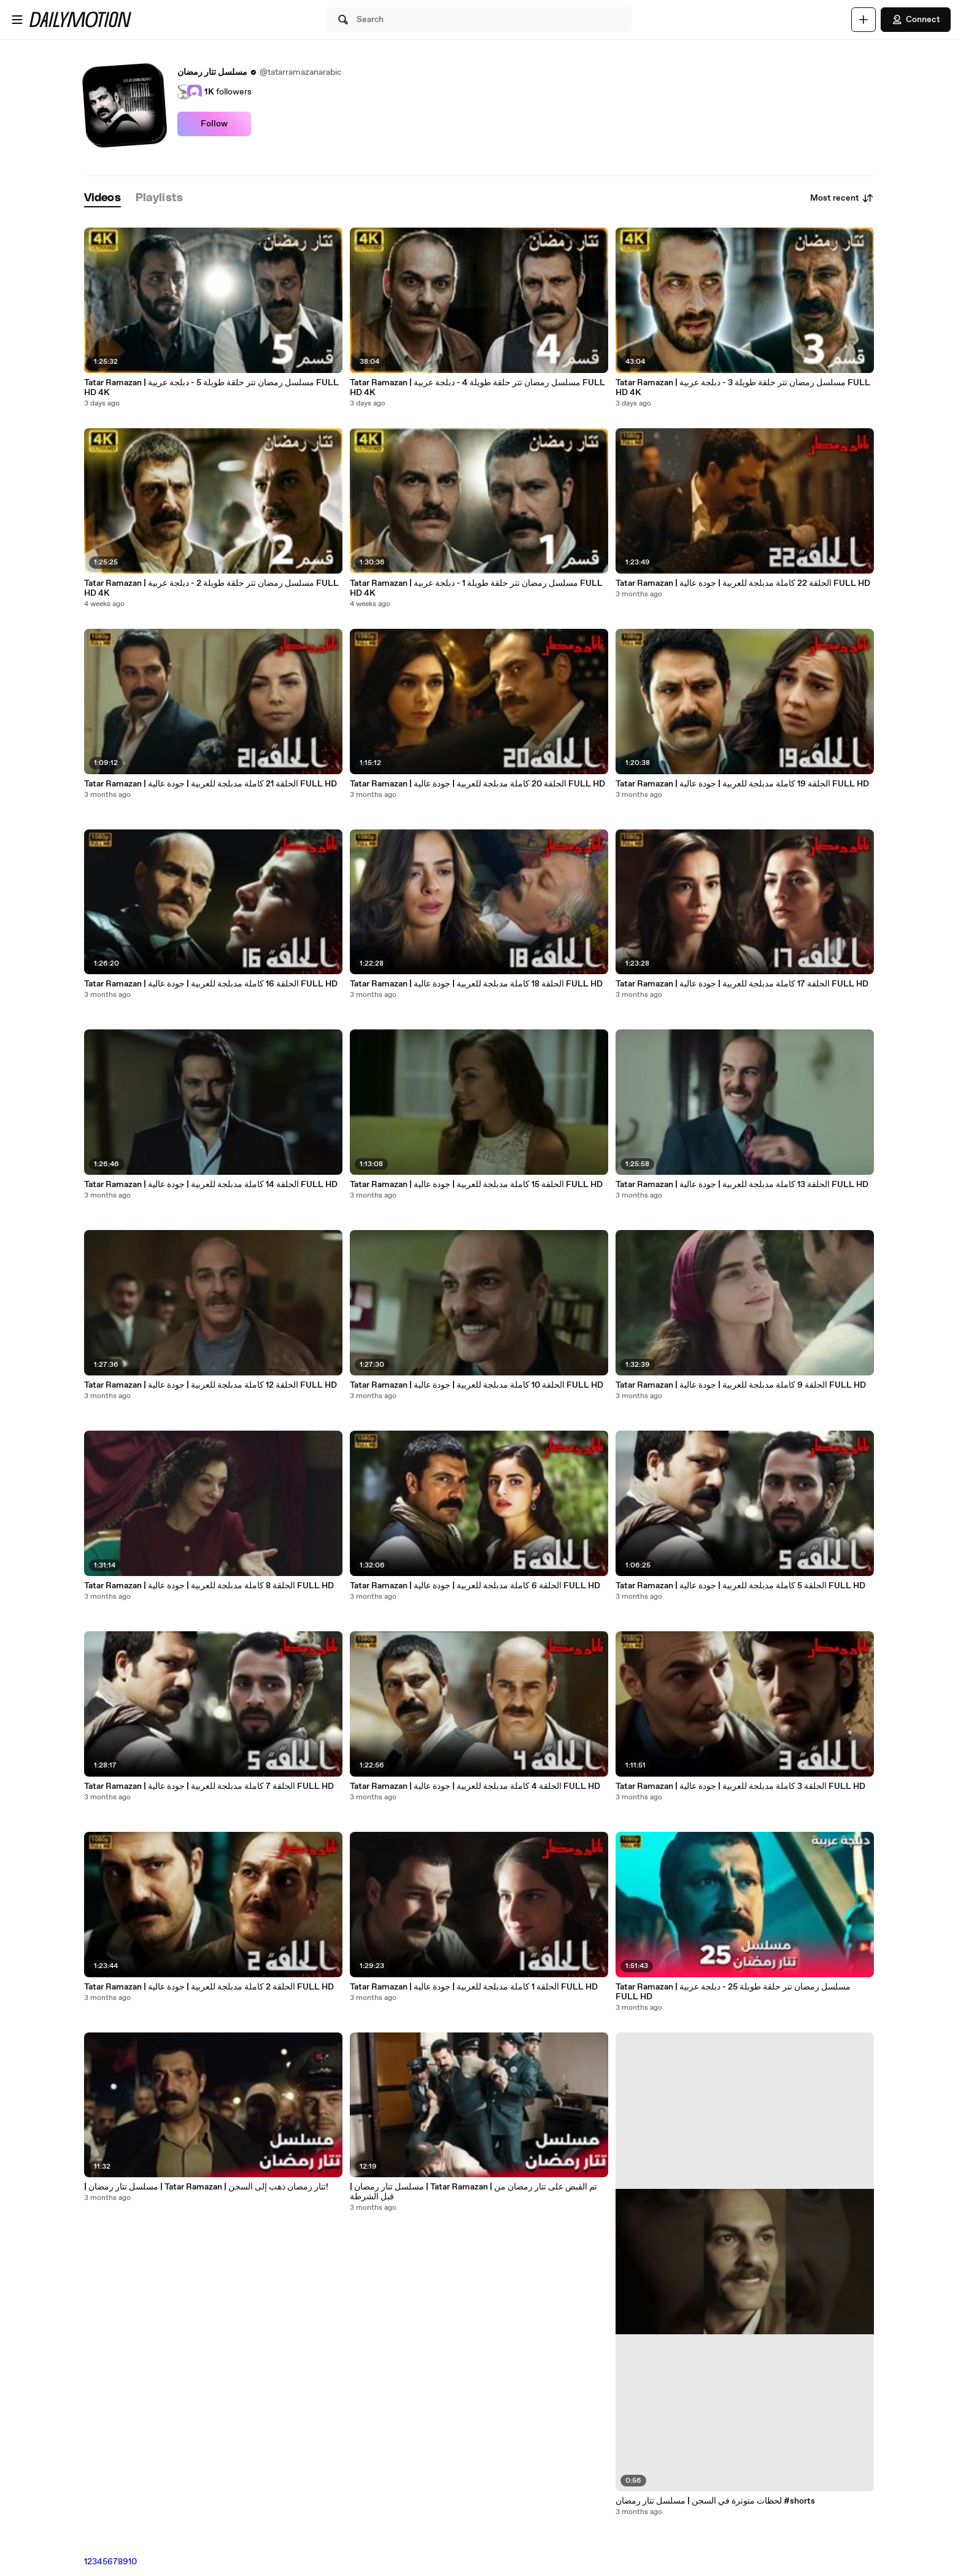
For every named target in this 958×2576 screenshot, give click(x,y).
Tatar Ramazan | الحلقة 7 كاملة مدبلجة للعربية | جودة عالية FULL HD (209, 1786)
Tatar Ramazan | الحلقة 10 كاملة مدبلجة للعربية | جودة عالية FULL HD (476, 1385)
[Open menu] (17, 19)
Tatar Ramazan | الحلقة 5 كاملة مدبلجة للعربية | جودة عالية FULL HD (740, 1586)
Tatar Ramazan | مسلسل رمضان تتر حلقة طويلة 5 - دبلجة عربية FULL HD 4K (211, 388)
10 (132, 2561)
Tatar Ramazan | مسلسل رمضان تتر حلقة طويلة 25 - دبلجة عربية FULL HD (733, 1992)
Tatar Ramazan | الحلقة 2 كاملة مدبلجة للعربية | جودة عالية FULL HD (209, 1987)
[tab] (102, 198)
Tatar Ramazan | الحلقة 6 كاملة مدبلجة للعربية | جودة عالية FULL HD (475, 1586)
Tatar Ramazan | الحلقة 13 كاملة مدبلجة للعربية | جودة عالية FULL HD (742, 1185)
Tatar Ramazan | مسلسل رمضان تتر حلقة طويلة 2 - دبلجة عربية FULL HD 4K (211, 588)
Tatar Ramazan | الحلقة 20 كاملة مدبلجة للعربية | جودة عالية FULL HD (477, 784)
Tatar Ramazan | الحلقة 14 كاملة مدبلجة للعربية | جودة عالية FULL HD (211, 1185)
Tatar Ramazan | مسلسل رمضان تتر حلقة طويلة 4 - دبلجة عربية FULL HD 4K (477, 388)
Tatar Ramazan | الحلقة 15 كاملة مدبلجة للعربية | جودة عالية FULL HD (476, 1185)
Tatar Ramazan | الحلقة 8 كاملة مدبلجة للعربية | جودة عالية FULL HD (209, 1586)
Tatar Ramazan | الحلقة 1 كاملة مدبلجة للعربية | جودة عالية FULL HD (474, 1987)
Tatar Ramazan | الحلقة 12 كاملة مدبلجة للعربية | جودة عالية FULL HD (210, 1385)
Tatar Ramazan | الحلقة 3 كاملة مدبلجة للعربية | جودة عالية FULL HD (740, 1786)
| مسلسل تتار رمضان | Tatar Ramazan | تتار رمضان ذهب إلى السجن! (206, 2187)
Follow (214, 123)
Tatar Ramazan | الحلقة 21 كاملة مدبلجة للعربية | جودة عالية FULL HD (210, 784)
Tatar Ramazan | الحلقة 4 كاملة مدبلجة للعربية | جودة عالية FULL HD (475, 1786)
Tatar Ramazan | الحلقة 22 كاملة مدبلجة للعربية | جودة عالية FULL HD (743, 583)
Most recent (842, 198)
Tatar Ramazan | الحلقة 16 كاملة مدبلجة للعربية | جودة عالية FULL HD (211, 984)
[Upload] (863, 19)
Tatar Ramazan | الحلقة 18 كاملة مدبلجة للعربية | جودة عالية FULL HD (476, 984)
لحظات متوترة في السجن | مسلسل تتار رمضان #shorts (715, 2501)
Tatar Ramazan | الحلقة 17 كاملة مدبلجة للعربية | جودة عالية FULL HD (742, 984)
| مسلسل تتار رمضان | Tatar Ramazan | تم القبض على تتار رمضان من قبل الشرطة (473, 2192)
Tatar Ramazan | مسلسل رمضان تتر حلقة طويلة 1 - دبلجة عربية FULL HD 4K (476, 588)
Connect (915, 19)
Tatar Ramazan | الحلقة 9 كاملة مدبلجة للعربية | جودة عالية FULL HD (741, 1385)
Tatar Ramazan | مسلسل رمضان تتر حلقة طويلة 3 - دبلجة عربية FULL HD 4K (743, 388)
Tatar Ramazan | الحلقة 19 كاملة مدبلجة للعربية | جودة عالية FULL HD (742, 784)
